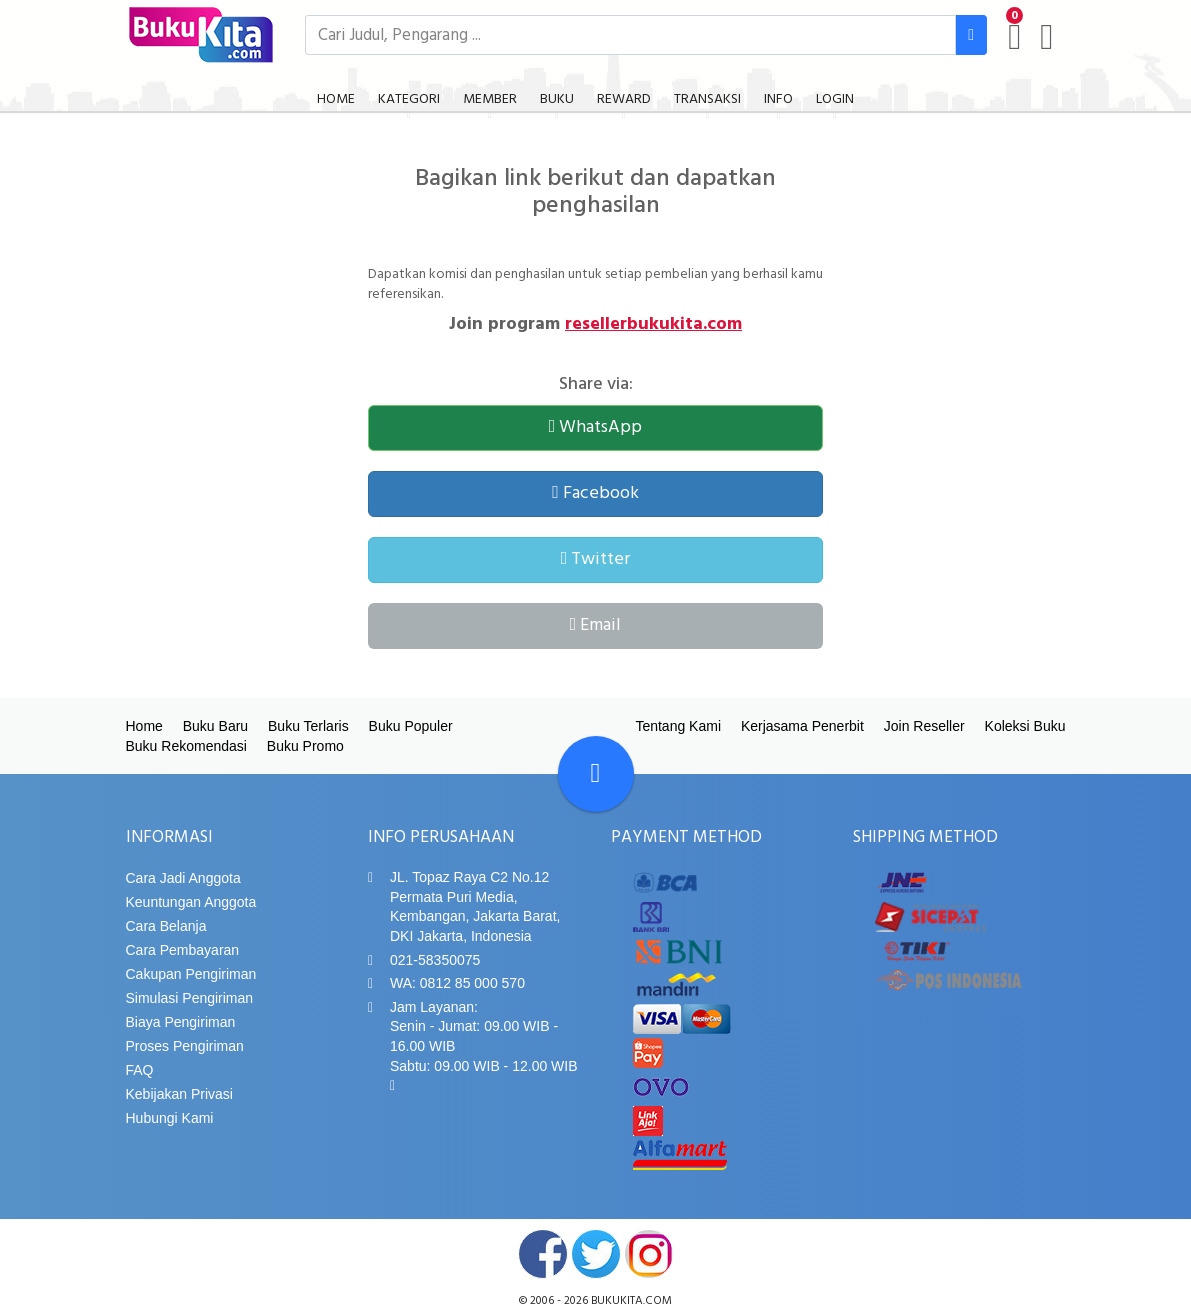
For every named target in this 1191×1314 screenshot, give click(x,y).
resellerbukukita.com (653, 324)
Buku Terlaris (308, 726)
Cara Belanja (166, 926)
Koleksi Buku (1025, 726)
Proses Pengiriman (185, 1046)
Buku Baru (215, 726)
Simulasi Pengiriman (190, 998)
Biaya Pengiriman (181, 1022)
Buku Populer (411, 726)
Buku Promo (305, 746)
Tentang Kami (678, 726)
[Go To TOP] (596, 774)
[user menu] (1046, 37)
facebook (543, 1254)
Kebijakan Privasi (179, 1094)
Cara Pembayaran (183, 950)
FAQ (140, 1070)
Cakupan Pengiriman (191, 974)
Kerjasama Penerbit (802, 726)
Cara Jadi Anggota (183, 878)
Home (144, 726)
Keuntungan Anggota (191, 902)
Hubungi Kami (170, 1118)
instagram (649, 1254)
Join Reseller (924, 726)
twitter (596, 1254)
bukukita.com (631, 1301)
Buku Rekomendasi (186, 746)
